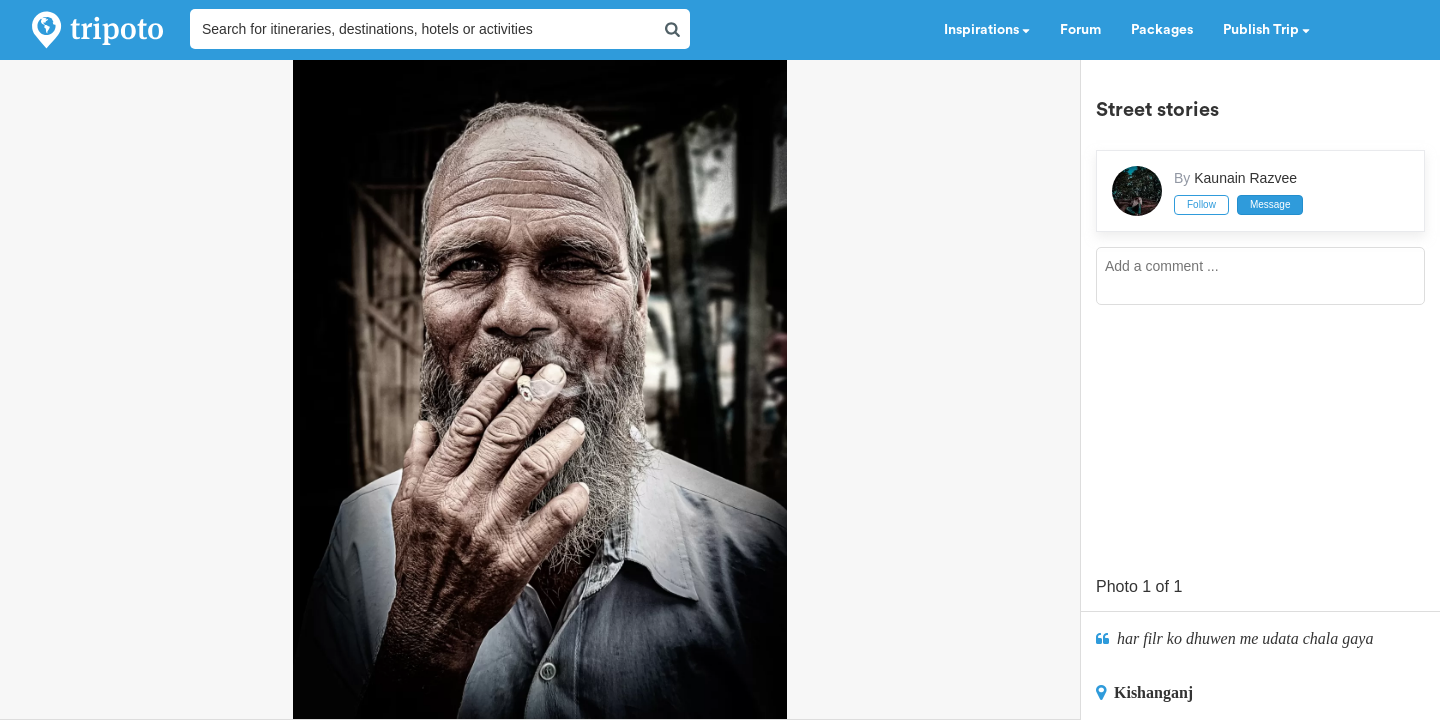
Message (1270, 204)
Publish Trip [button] (1266, 30)
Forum (1080, 30)
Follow (1201, 204)
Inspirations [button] (987, 30)
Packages (1162, 30)
